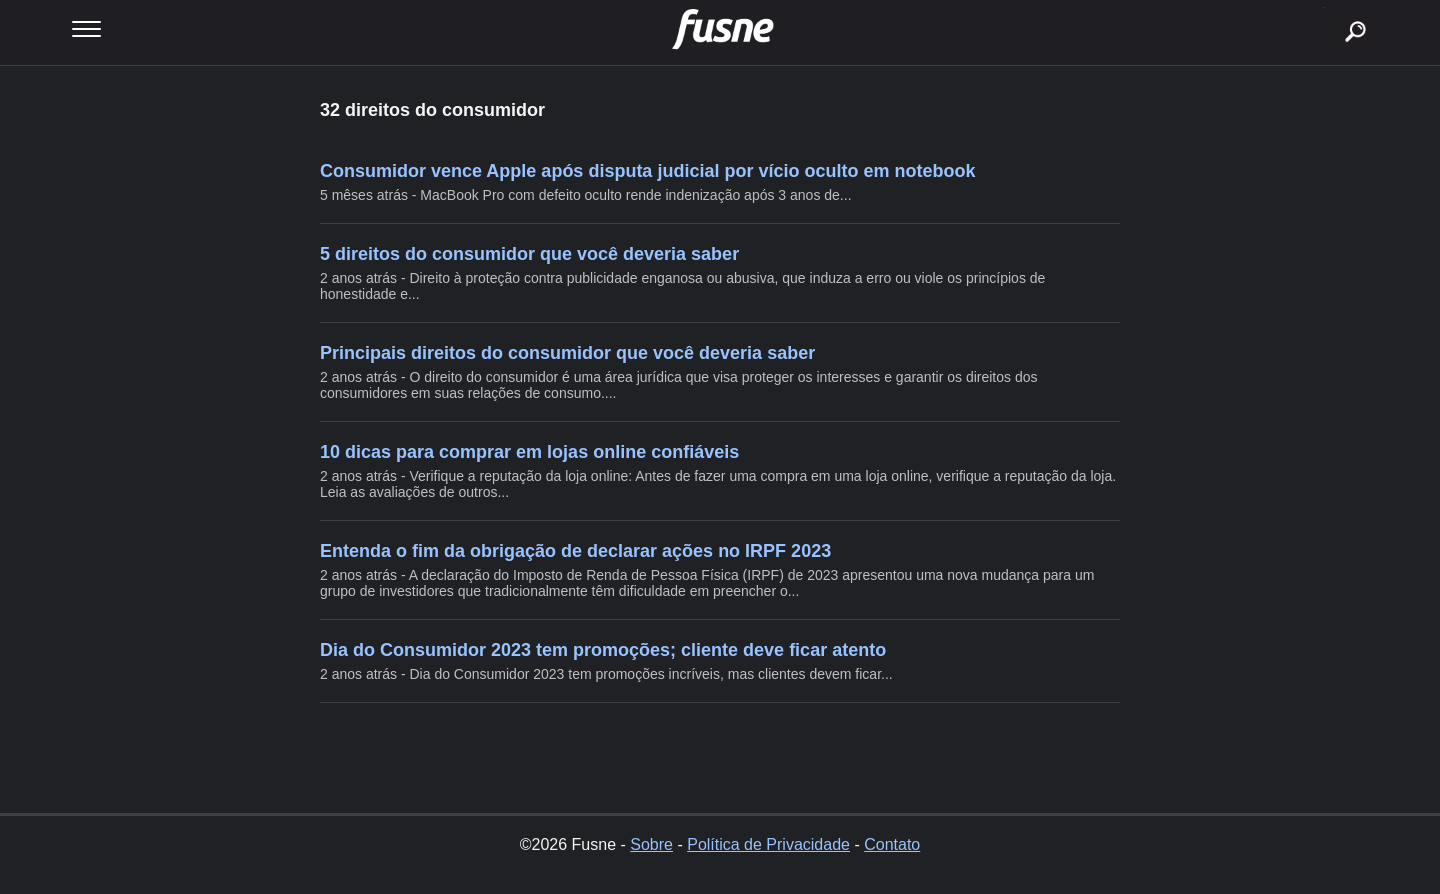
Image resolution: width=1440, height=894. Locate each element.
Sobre (651, 844)
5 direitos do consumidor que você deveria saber (529, 254)
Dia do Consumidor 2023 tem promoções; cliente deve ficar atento (603, 650)
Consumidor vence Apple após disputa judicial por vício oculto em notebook (647, 171)
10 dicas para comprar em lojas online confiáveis (529, 452)
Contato (892, 844)
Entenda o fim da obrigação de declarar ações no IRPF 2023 (575, 551)
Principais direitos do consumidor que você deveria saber (567, 353)
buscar (1324, 7)
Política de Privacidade (768, 844)
